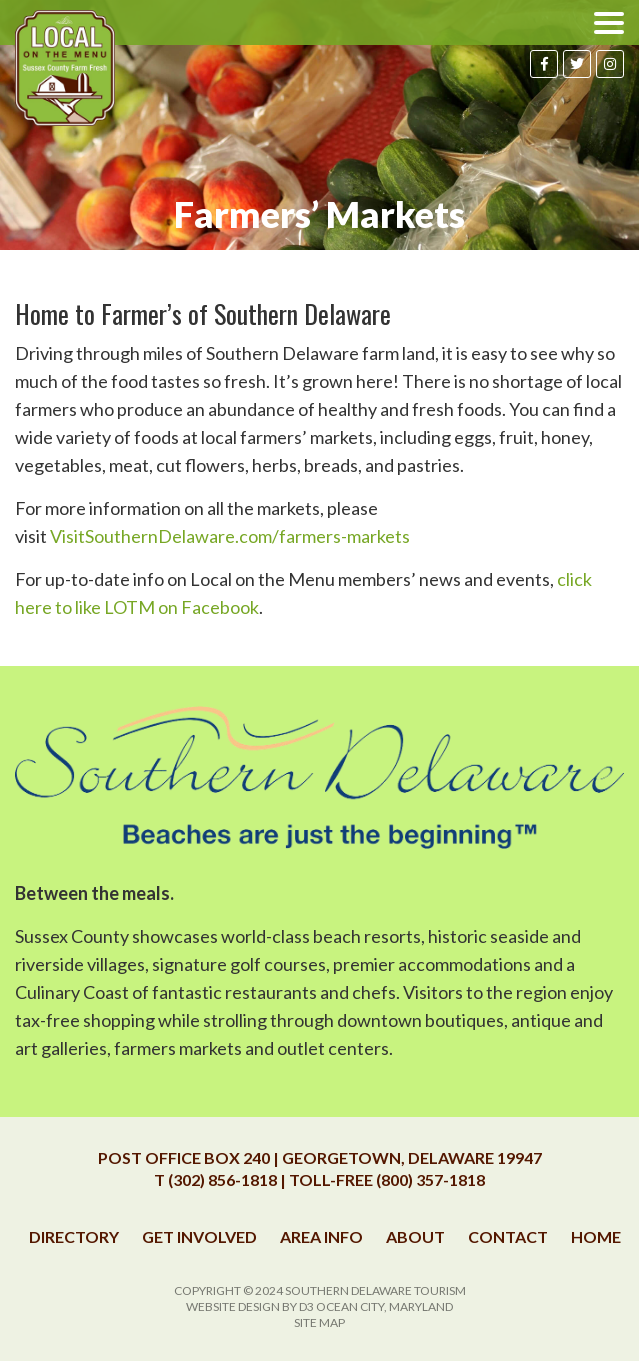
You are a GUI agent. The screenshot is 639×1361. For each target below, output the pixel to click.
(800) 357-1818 (430, 1179)
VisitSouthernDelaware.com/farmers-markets (230, 536)
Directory (74, 1236)
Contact (508, 1236)
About (415, 1236)
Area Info (321, 1236)
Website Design (233, 1306)
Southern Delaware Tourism (375, 1290)
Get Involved (199, 1236)
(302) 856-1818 (222, 1179)
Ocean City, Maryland (384, 1306)
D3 (306, 1306)
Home (596, 1236)
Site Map (319, 1322)
